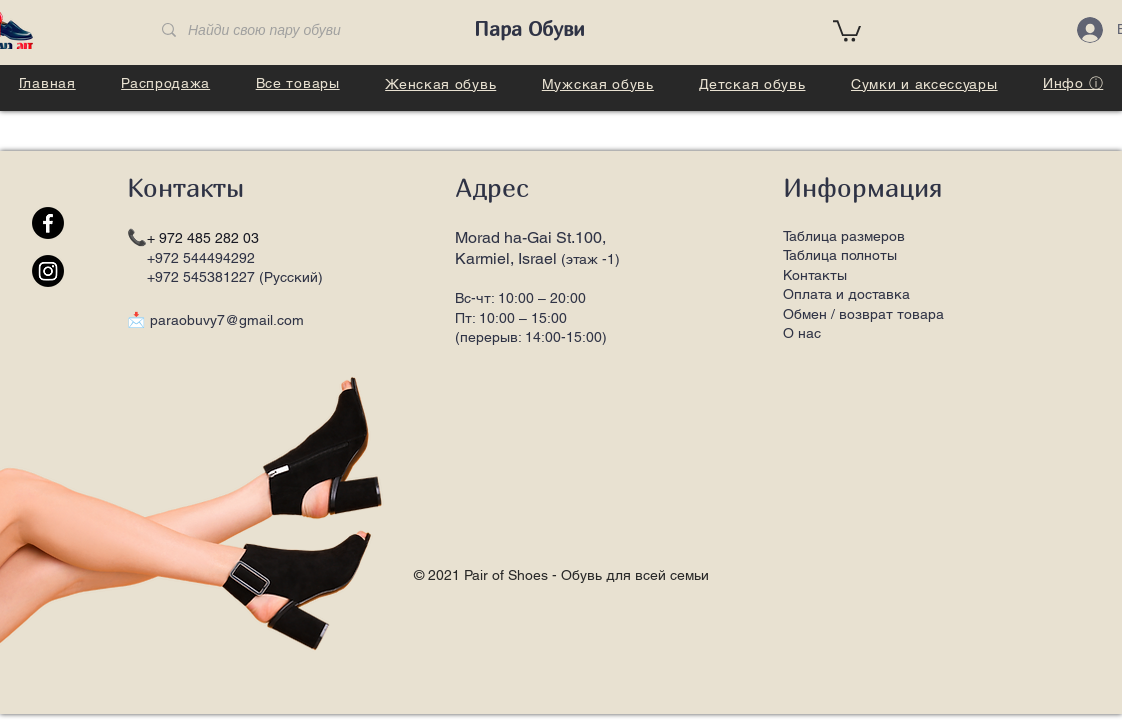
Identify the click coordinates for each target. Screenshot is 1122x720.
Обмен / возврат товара (863, 314)
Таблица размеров (844, 236)
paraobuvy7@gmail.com (227, 320)
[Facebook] (48, 223)
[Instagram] (48, 271)
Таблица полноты (840, 255)
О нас (802, 333)
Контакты (815, 275)
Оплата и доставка (846, 294)
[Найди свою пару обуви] (299, 31)
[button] (847, 30)
